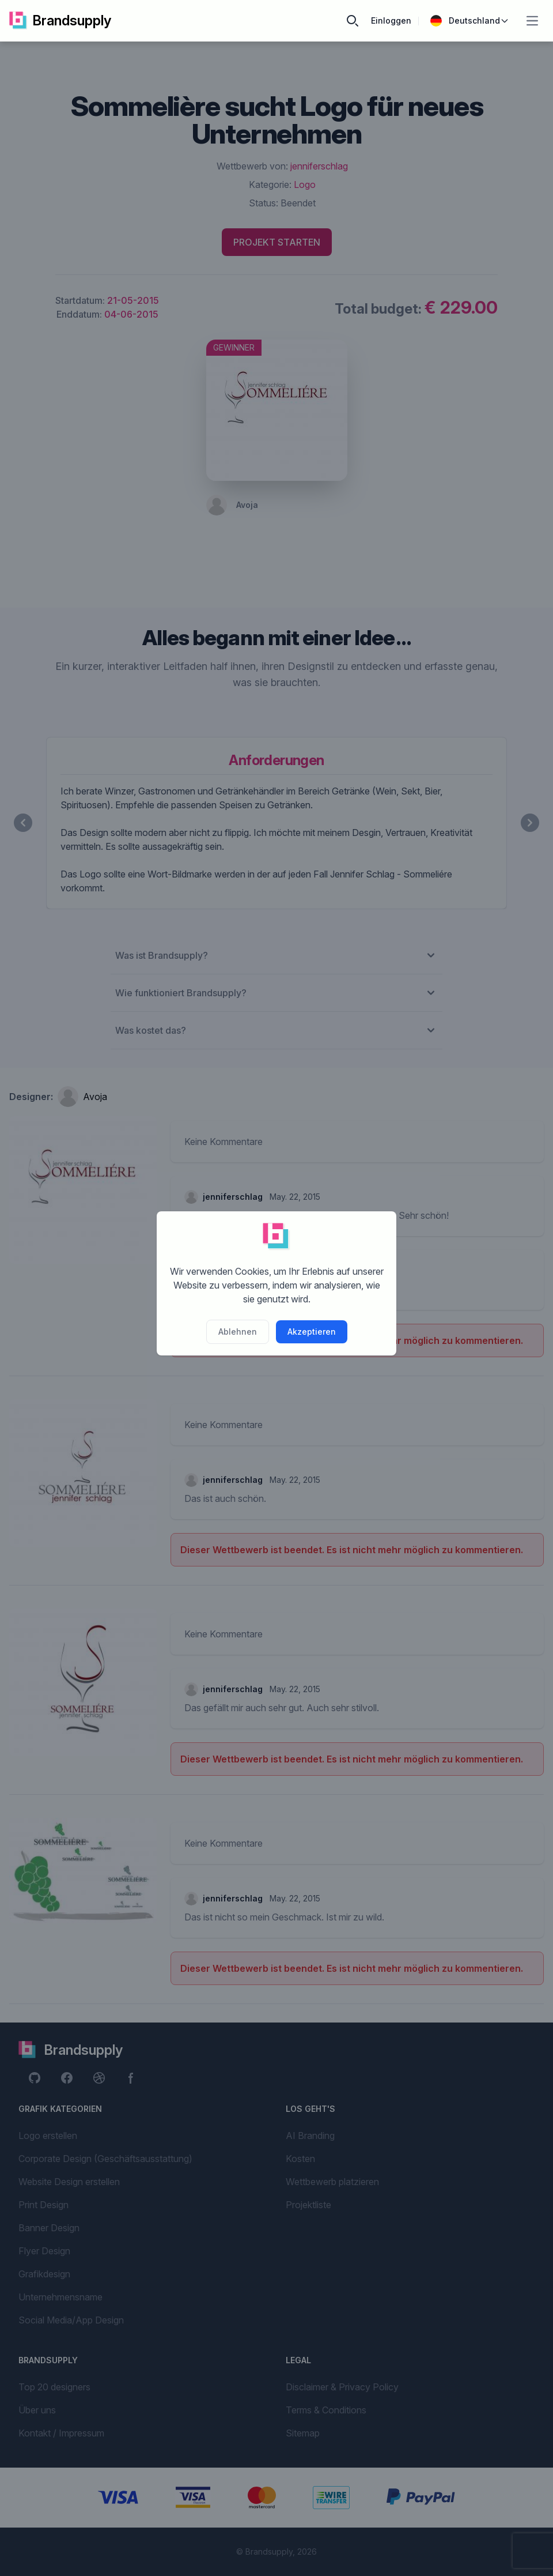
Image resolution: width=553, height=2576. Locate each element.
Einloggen (391, 20)
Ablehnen (237, 1331)
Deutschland (469, 21)
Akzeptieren (311, 1331)
